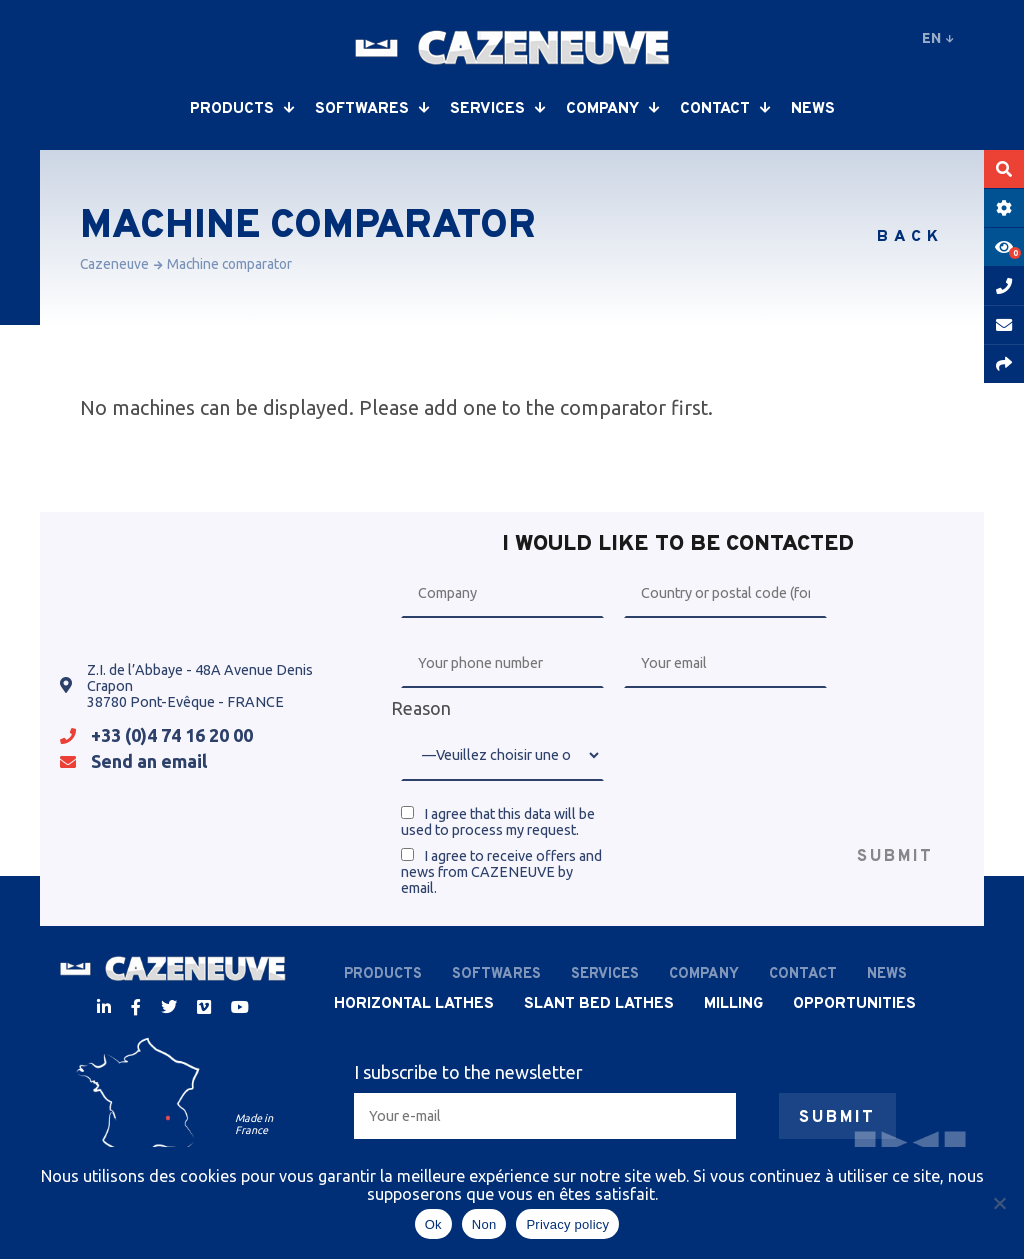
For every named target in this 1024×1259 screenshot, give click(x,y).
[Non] (999, 1203)
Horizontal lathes (414, 1004)
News (813, 109)
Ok (433, 1224)
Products (242, 109)
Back (910, 237)
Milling (733, 1004)
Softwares (372, 109)
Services (498, 109)
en (938, 38)
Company (613, 109)
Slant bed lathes (599, 1004)
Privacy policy (567, 1224)
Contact (725, 109)
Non (484, 1224)
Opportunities (854, 1004)
